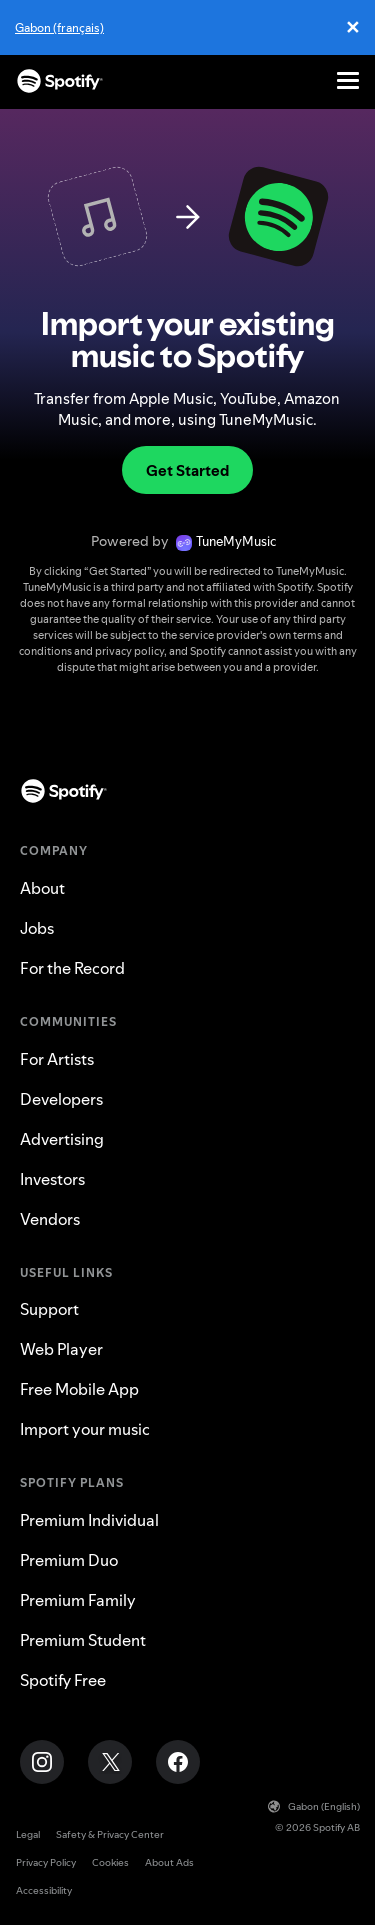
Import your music (85, 1429)
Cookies (110, 1862)
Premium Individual (89, 1520)
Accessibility (44, 1890)
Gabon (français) (59, 27)
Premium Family (78, 1600)
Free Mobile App (79, 1389)
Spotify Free (63, 1680)
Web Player (61, 1349)
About (42, 888)
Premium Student (83, 1640)
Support (49, 1309)
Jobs (37, 928)
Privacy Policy (46, 1862)
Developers (61, 1099)
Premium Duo (69, 1560)
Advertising (62, 1139)
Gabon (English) (314, 1806)
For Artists (57, 1059)
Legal (28, 1834)
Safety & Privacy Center (110, 1834)
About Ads (169, 1862)
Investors (52, 1179)
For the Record (72, 968)
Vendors (50, 1219)
